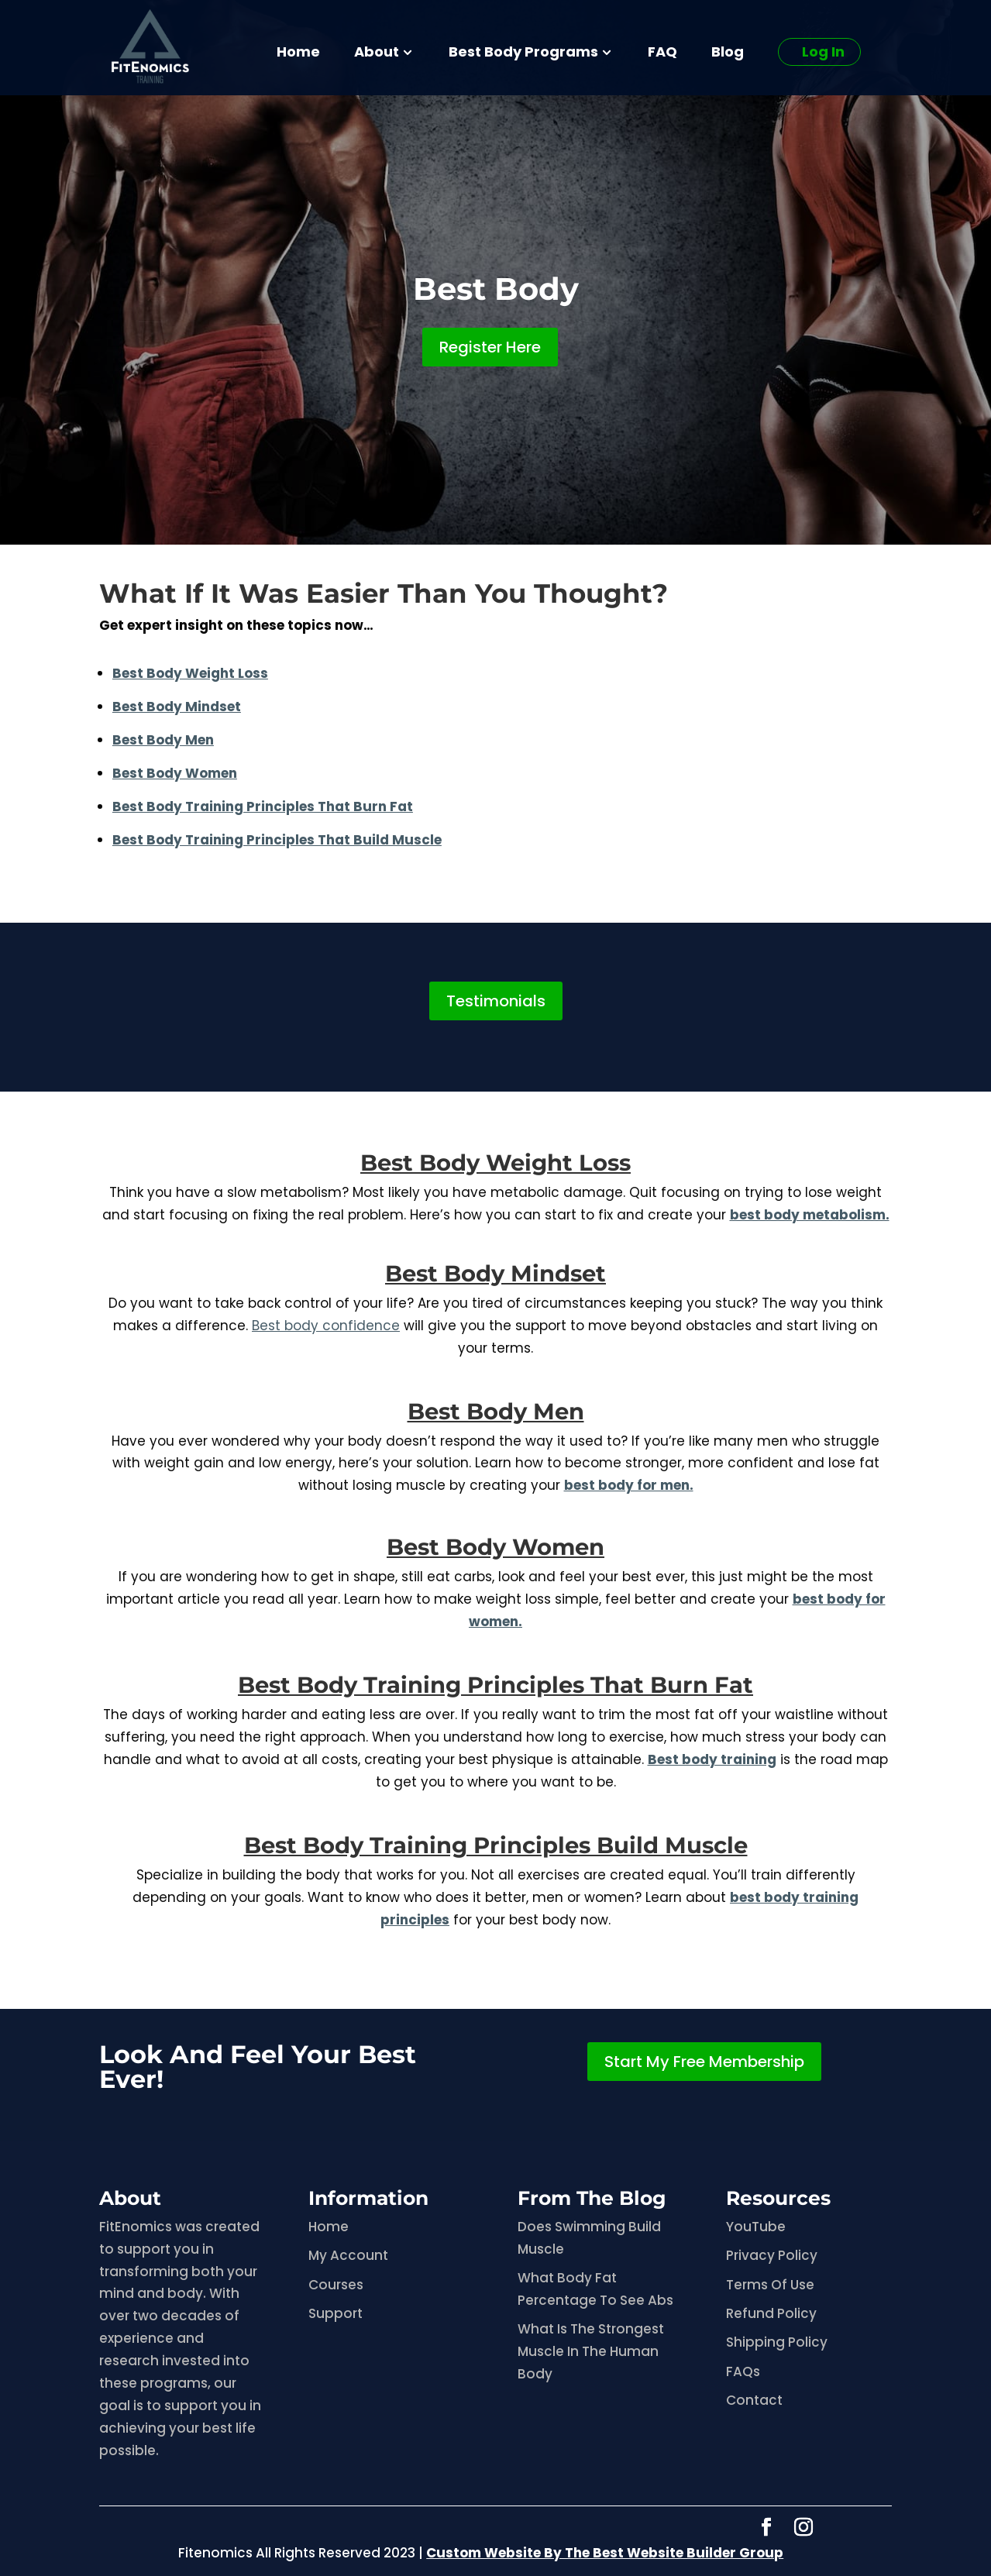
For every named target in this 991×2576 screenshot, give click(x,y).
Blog (727, 53)
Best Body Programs (523, 53)
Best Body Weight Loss (495, 1162)
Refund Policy (771, 2313)
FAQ (662, 53)
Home (298, 53)
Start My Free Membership (704, 2061)
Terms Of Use (770, 2284)
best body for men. (628, 1485)
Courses (335, 2284)
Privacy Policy (771, 2255)
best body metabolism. (809, 1214)
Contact (754, 2400)
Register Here (490, 347)
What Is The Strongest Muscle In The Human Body (591, 2351)
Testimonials (495, 1001)
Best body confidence (326, 1325)
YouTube (756, 2226)
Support (335, 2313)
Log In (823, 51)
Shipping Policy (777, 2342)
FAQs (743, 2371)
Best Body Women (495, 1546)
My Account (348, 2255)
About (376, 53)
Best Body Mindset (176, 706)
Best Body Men (496, 1411)
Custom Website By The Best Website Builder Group (604, 2552)
